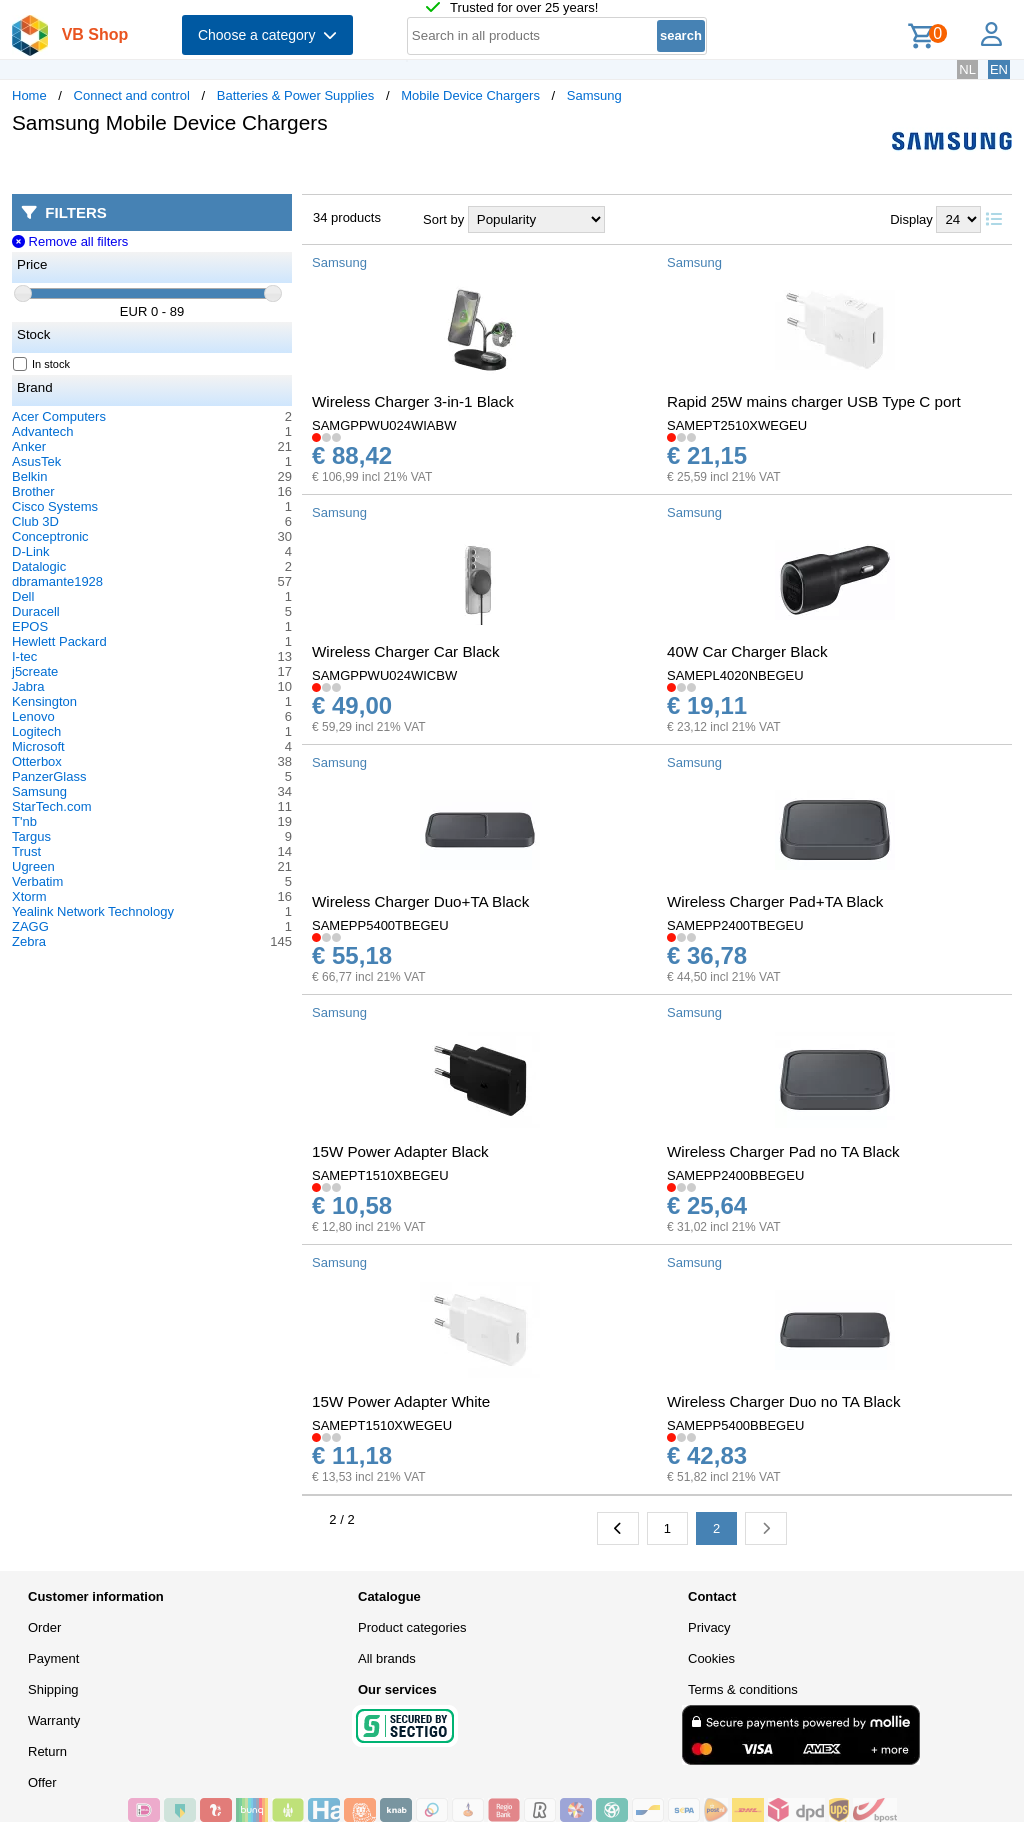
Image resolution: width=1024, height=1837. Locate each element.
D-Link (31, 551)
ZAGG (30, 926)
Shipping (53, 1689)
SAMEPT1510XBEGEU (380, 1175)
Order (44, 1627)
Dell (23, 596)
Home (29, 95)
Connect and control (132, 95)
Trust (26, 851)
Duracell (36, 611)
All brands (387, 1658)
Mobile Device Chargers (470, 95)
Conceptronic (50, 536)
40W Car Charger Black (747, 651)
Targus (31, 836)
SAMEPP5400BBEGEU (735, 1425)
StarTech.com (51, 806)
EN (999, 69)
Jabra (28, 686)
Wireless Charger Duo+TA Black (420, 901)
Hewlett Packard (59, 641)
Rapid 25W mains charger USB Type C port (814, 401)
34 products (347, 217)
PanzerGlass (49, 776)
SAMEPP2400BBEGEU (735, 1175)
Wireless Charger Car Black (406, 651)
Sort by (443, 219)
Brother (33, 491)
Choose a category (267, 35)
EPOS (30, 626)
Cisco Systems (55, 506)
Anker (29, 446)
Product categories (412, 1627)
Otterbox (37, 761)
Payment (53, 1658)
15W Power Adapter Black (400, 1151)
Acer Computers (59, 416)
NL (967, 69)
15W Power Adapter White (401, 1401)
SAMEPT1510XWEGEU (382, 1425)
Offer (42, 1782)
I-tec (24, 656)
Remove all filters (70, 241)
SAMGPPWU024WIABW (384, 425)
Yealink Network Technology (93, 911)
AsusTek (36, 461)
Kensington (44, 701)
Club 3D (35, 521)
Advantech (42, 431)
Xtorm (29, 896)
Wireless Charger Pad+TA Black (775, 901)
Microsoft (38, 746)
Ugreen (33, 866)
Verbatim (37, 881)
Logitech (36, 731)
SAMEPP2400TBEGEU (735, 925)
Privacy (709, 1627)
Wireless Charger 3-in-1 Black (413, 401)
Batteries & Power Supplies (296, 95)
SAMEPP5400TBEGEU (380, 925)
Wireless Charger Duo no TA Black (784, 1401)
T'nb (24, 821)
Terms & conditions (743, 1689)
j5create (35, 671)
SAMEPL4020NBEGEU (735, 675)
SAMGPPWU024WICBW (384, 675)
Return (47, 1751)
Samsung (594, 95)
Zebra (29, 941)
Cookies (711, 1658)
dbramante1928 (57, 581)
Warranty (54, 1720)
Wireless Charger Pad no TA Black (783, 1151)
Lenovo (33, 716)
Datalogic (39, 566)
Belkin (29, 476)
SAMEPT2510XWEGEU (737, 425)
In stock (42, 364)
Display (911, 219)
